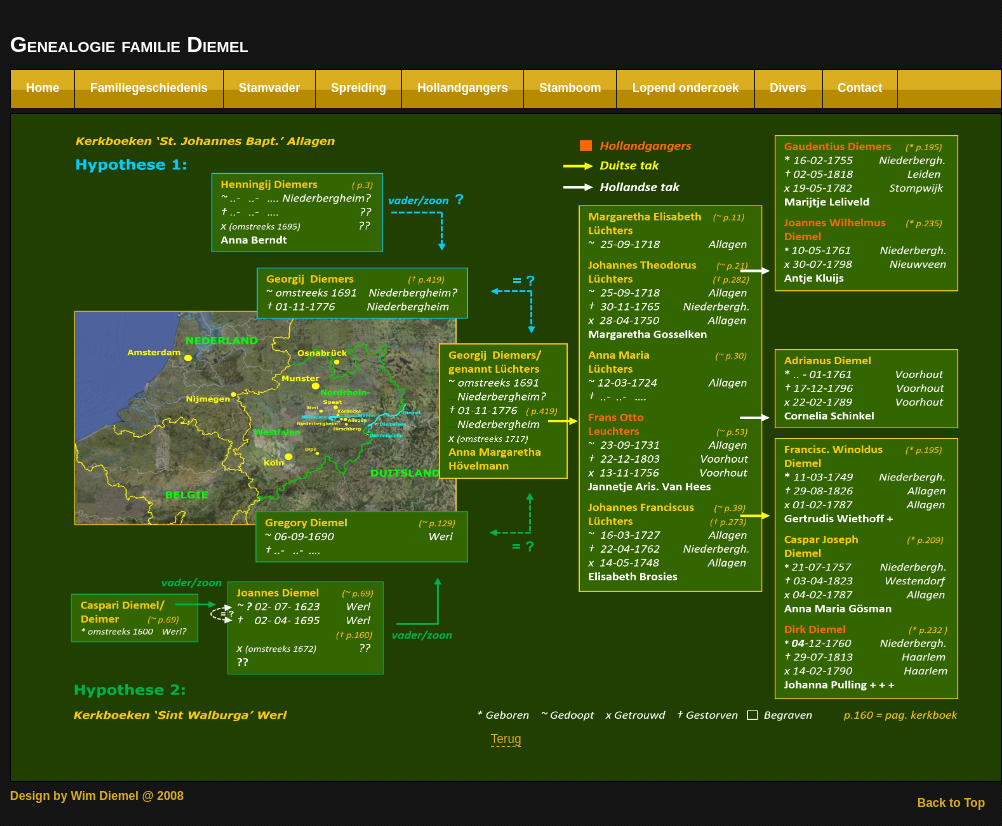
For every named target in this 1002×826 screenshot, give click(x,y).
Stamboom (570, 88)
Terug (506, 739)
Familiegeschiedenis (148, 88)
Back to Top (951, 803)
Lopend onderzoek (685, 88)
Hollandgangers (462, 88)
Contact (860, 88)
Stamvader (269, 88)
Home (42, 88)
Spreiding (358, 88)
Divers (788, 88)
